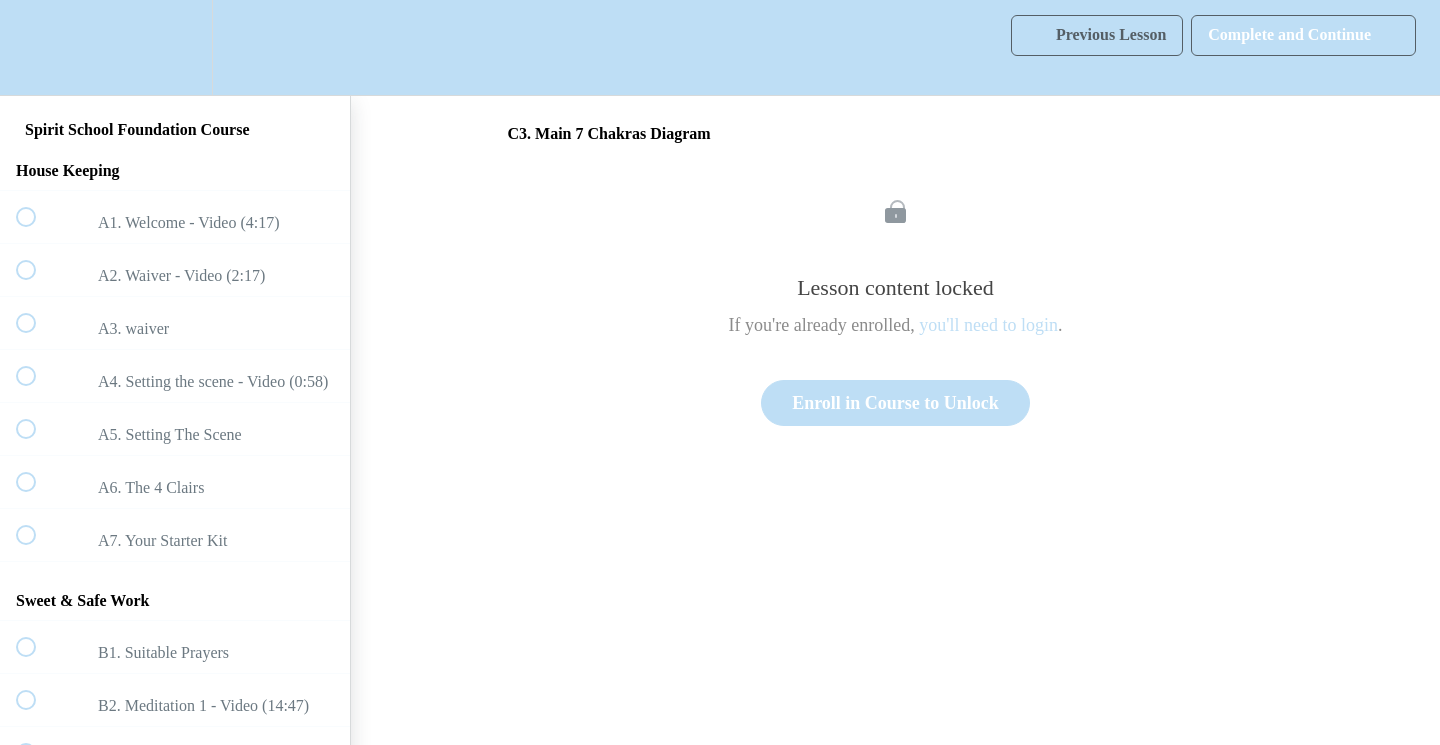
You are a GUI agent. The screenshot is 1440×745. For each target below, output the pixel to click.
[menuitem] (175, 47)
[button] (37, 47)
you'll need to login (988, 325)
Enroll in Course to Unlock (895, 403)
